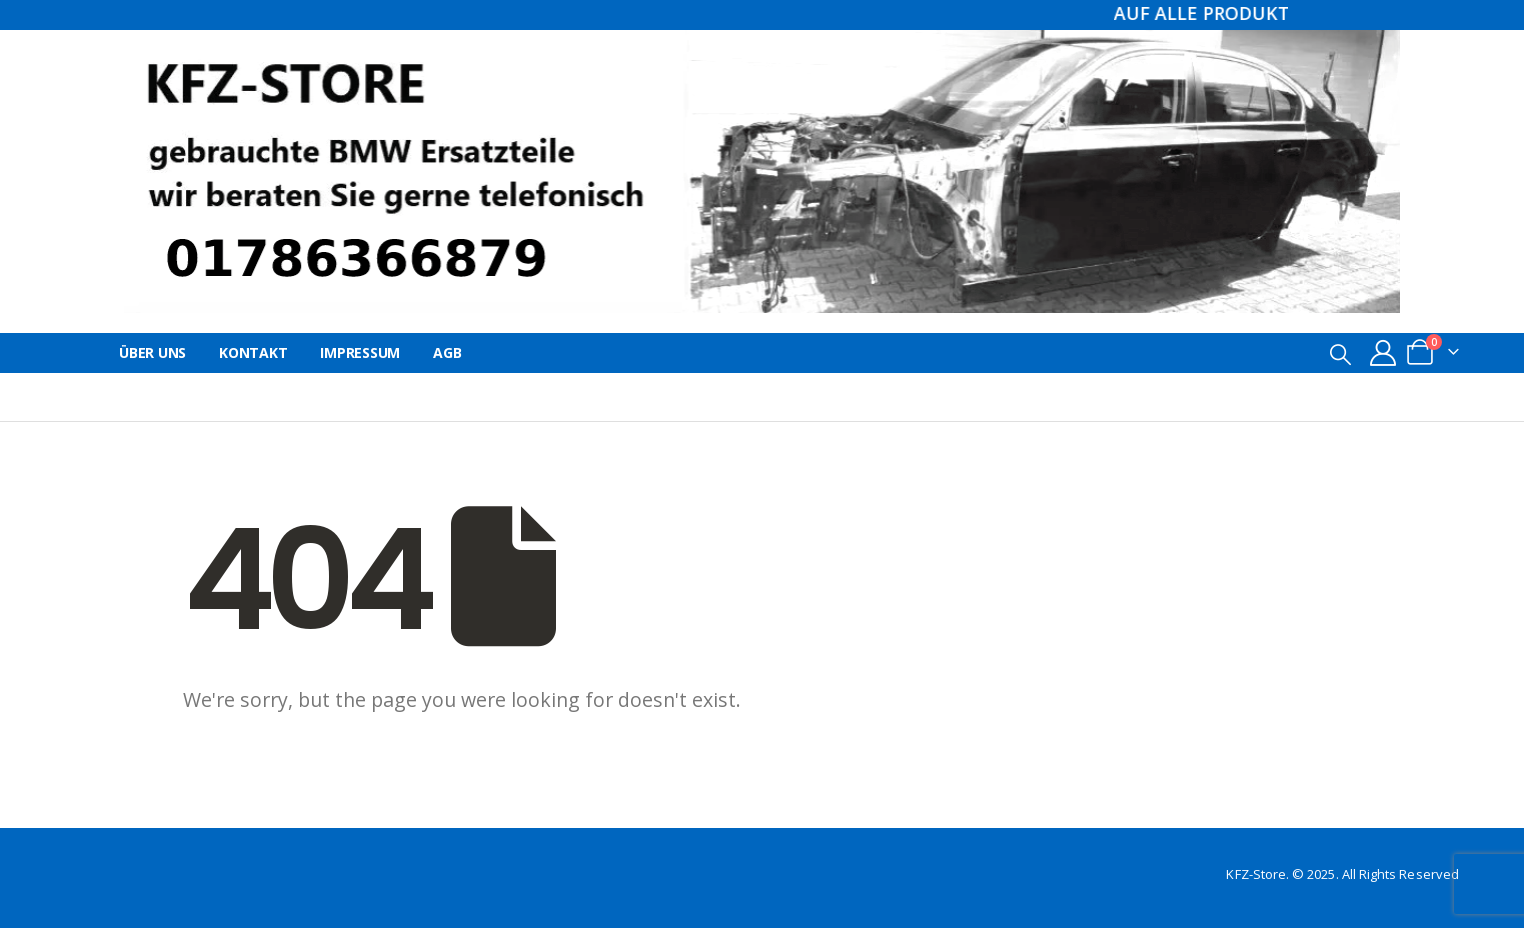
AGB (447, 352)
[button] (1340, 354)
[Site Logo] (762, 171)
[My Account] (1383, 353)
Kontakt (253, 352)
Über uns (152, 352)
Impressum (360, 352)
